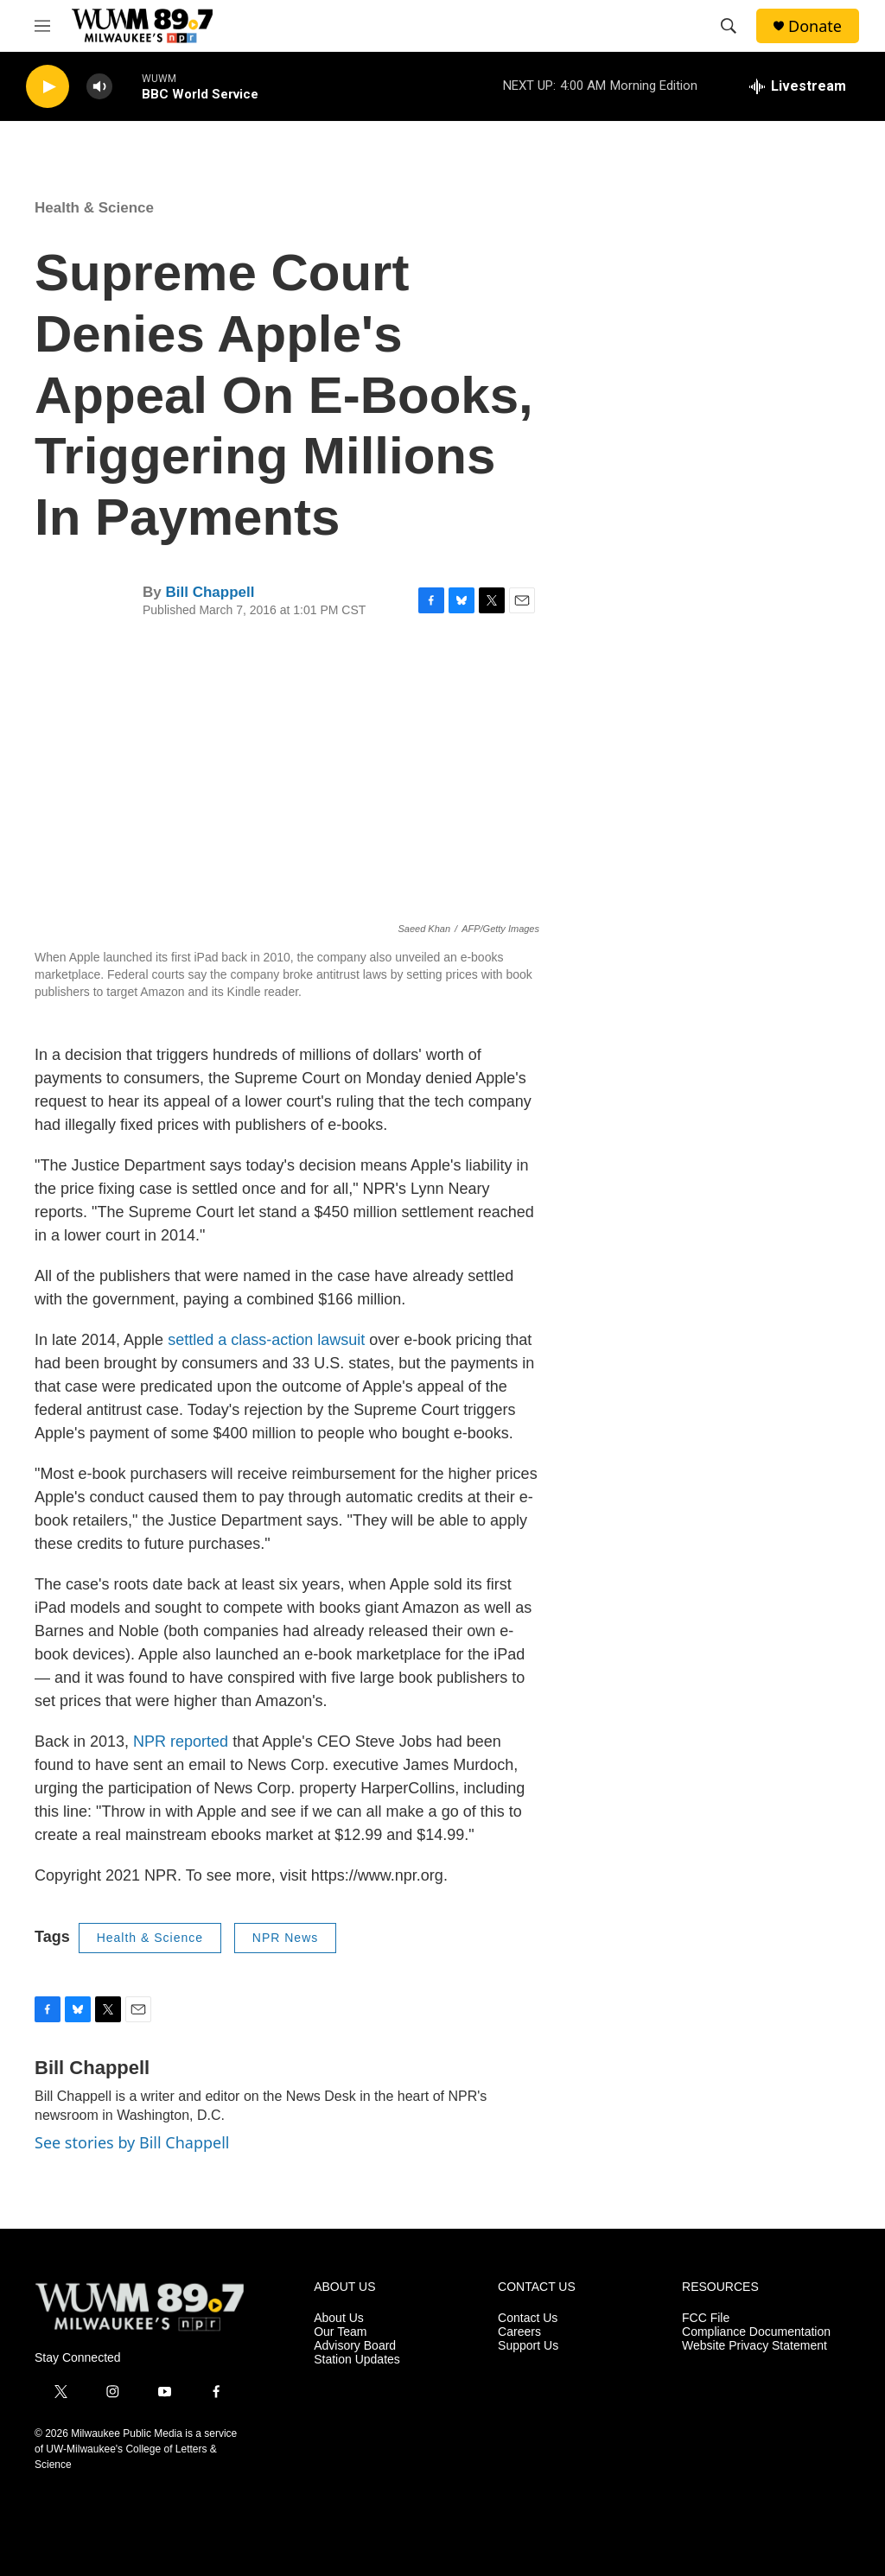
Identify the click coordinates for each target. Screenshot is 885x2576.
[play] (47, 87)
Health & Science (94, 208)
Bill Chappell (209, 592)
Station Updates (357, 2359)
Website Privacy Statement (754, 2345)
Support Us (528, 2345)
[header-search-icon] (728, 26)
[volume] (99, 86)
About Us (339, 2318)
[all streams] (797, 86)
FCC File (705, 2318)
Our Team (340, 2331)
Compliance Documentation (756, 2331)
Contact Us (527, 2318)
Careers (519, 2331)
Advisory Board (355, 2345)
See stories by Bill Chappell (132, 2142)
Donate (815, 26)
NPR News (285, 1938)
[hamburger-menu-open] (42, 26)
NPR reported (180, 1741)
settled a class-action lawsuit (266, 1339)
